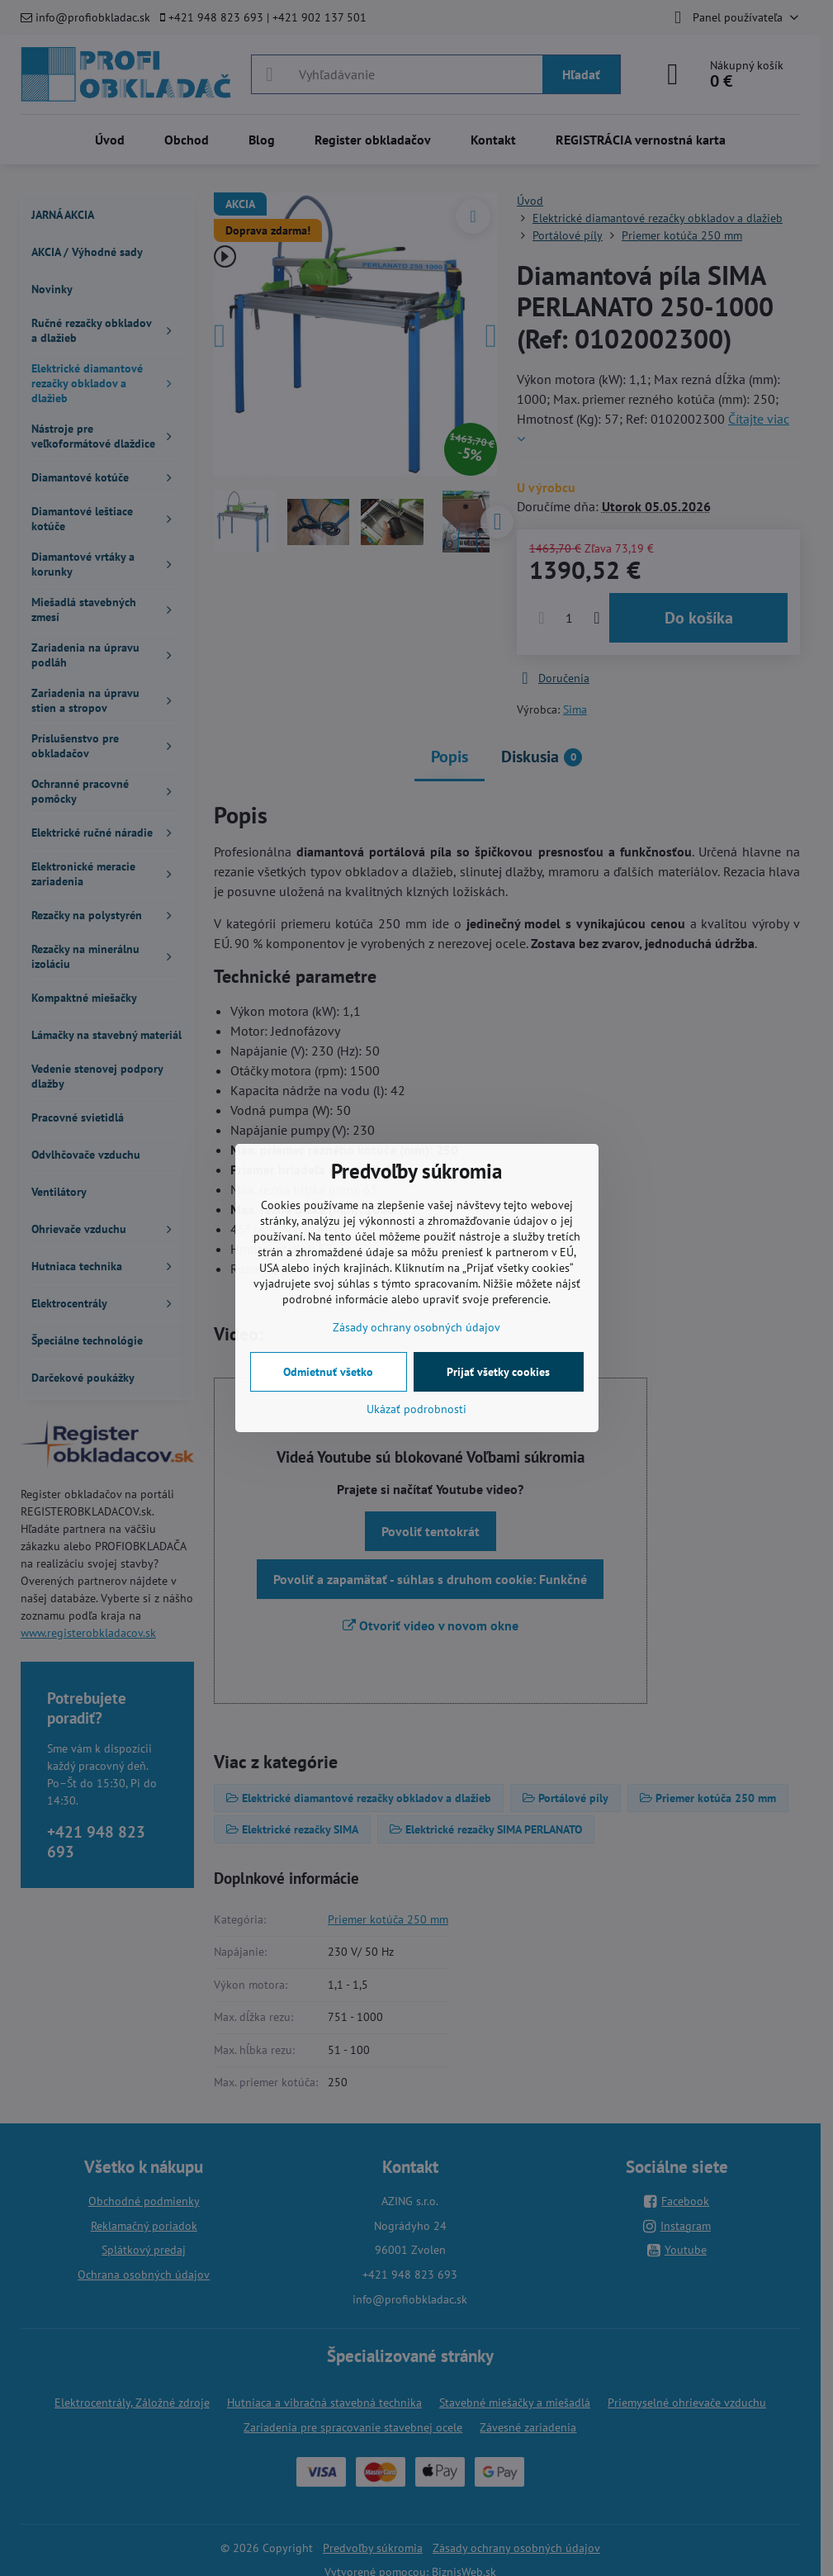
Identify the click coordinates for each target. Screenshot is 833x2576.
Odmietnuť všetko (328, 1371)
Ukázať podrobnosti (416, 1409)
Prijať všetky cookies (498, 1371)
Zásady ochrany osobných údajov (416, 1327)
